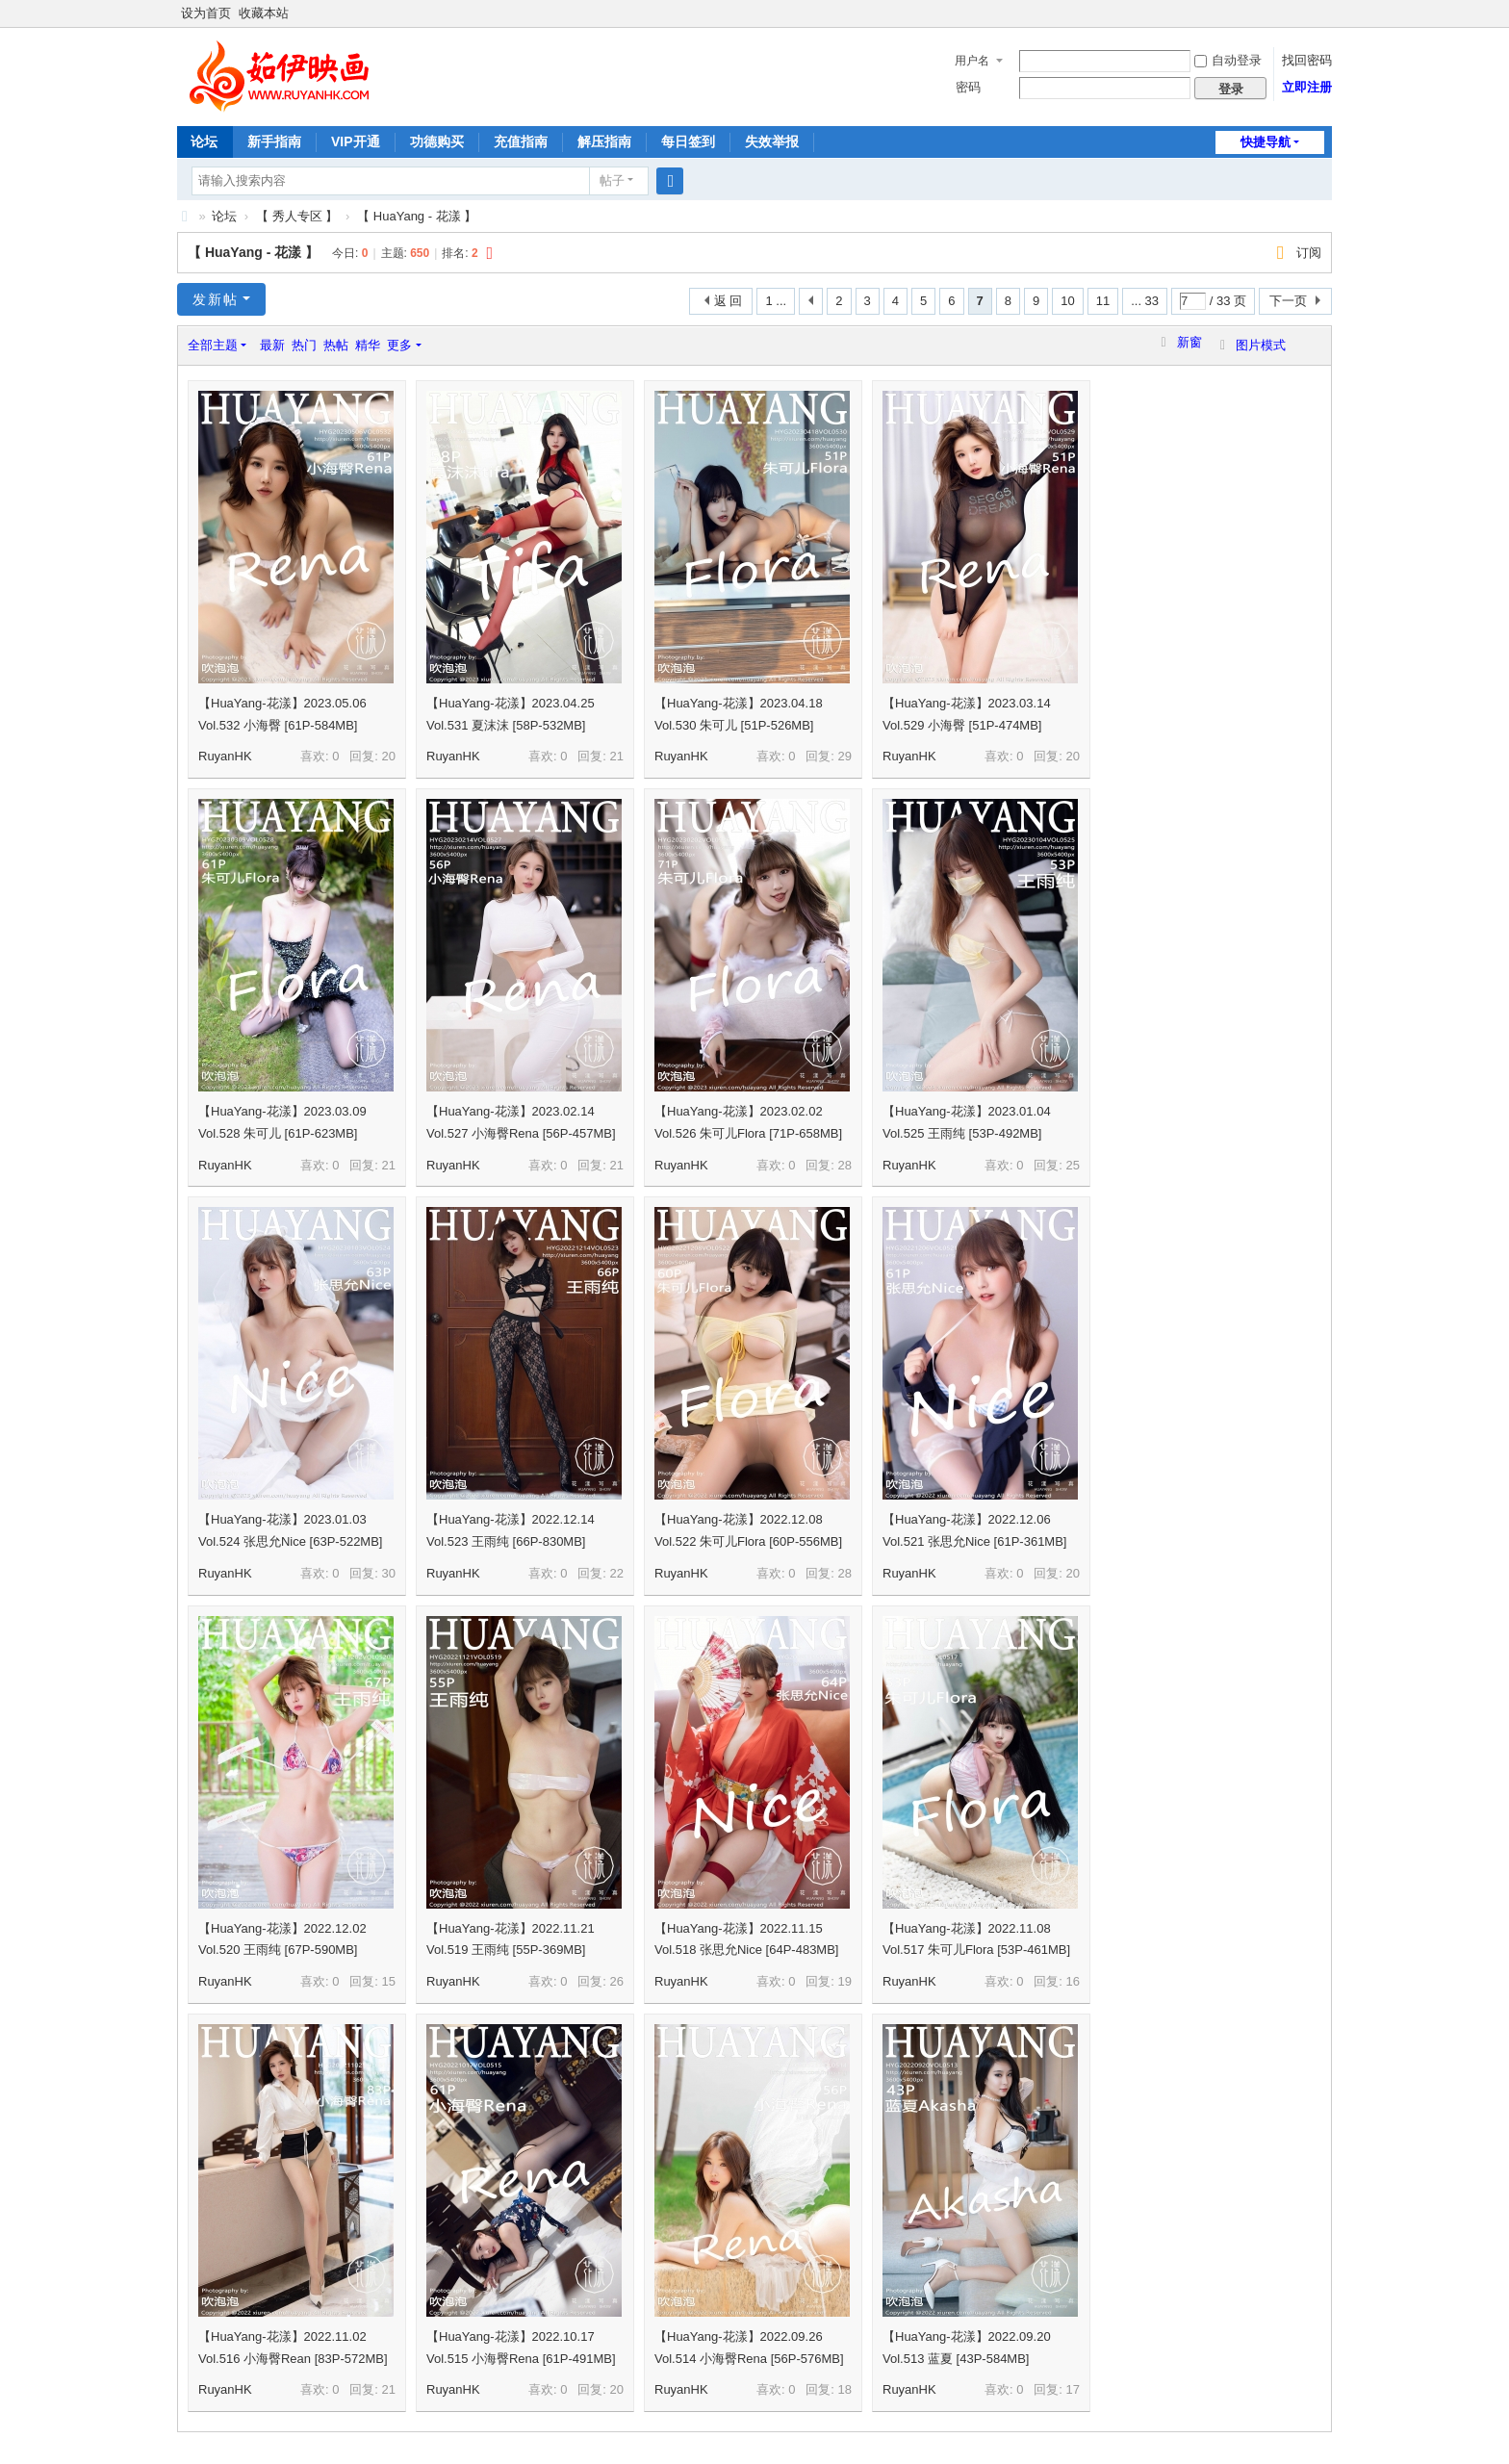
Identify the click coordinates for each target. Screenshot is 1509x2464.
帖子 (612, 180)
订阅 (1308, 252)
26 (617, 1981)
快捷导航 (1265, 142)
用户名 (972, 60)
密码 (968, 87)
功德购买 (437, 141)
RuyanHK (225, 756)
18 (845, 2389)
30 (389, 1573)
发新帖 (215, 299)
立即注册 (1307, 87)
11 (1103, 301)
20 (389, 756)
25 (1073, 1165)
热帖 (335, 345)
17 (1073, 2389)
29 (845, 756)
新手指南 (274, 141)
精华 (367, 345)
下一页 (1288, 301)
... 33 (1145, 301)
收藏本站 (264, 13)
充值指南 (521, 141)
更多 (399, 345)
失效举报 (772, 141)
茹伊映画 (184, 216)
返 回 (728, 301)
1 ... (775, 301)
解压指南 (604, 141)
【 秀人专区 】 (297, 216)
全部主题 (213, 345)
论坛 (204, 141)
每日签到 (688, 141)
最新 (272, 345)
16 (1073, 1981)
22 (617, 1573)
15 (389, 1981)
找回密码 (1307, 60)
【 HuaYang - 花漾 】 (416, 216)
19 (845, 1981)
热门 (304, 345)
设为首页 (206, 13)
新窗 (1189, 342)
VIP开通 (355, 141)
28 (845, 1165)
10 (1067, 301)
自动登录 (1228, 60)
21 (617, 756)
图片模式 (1261, 345)
